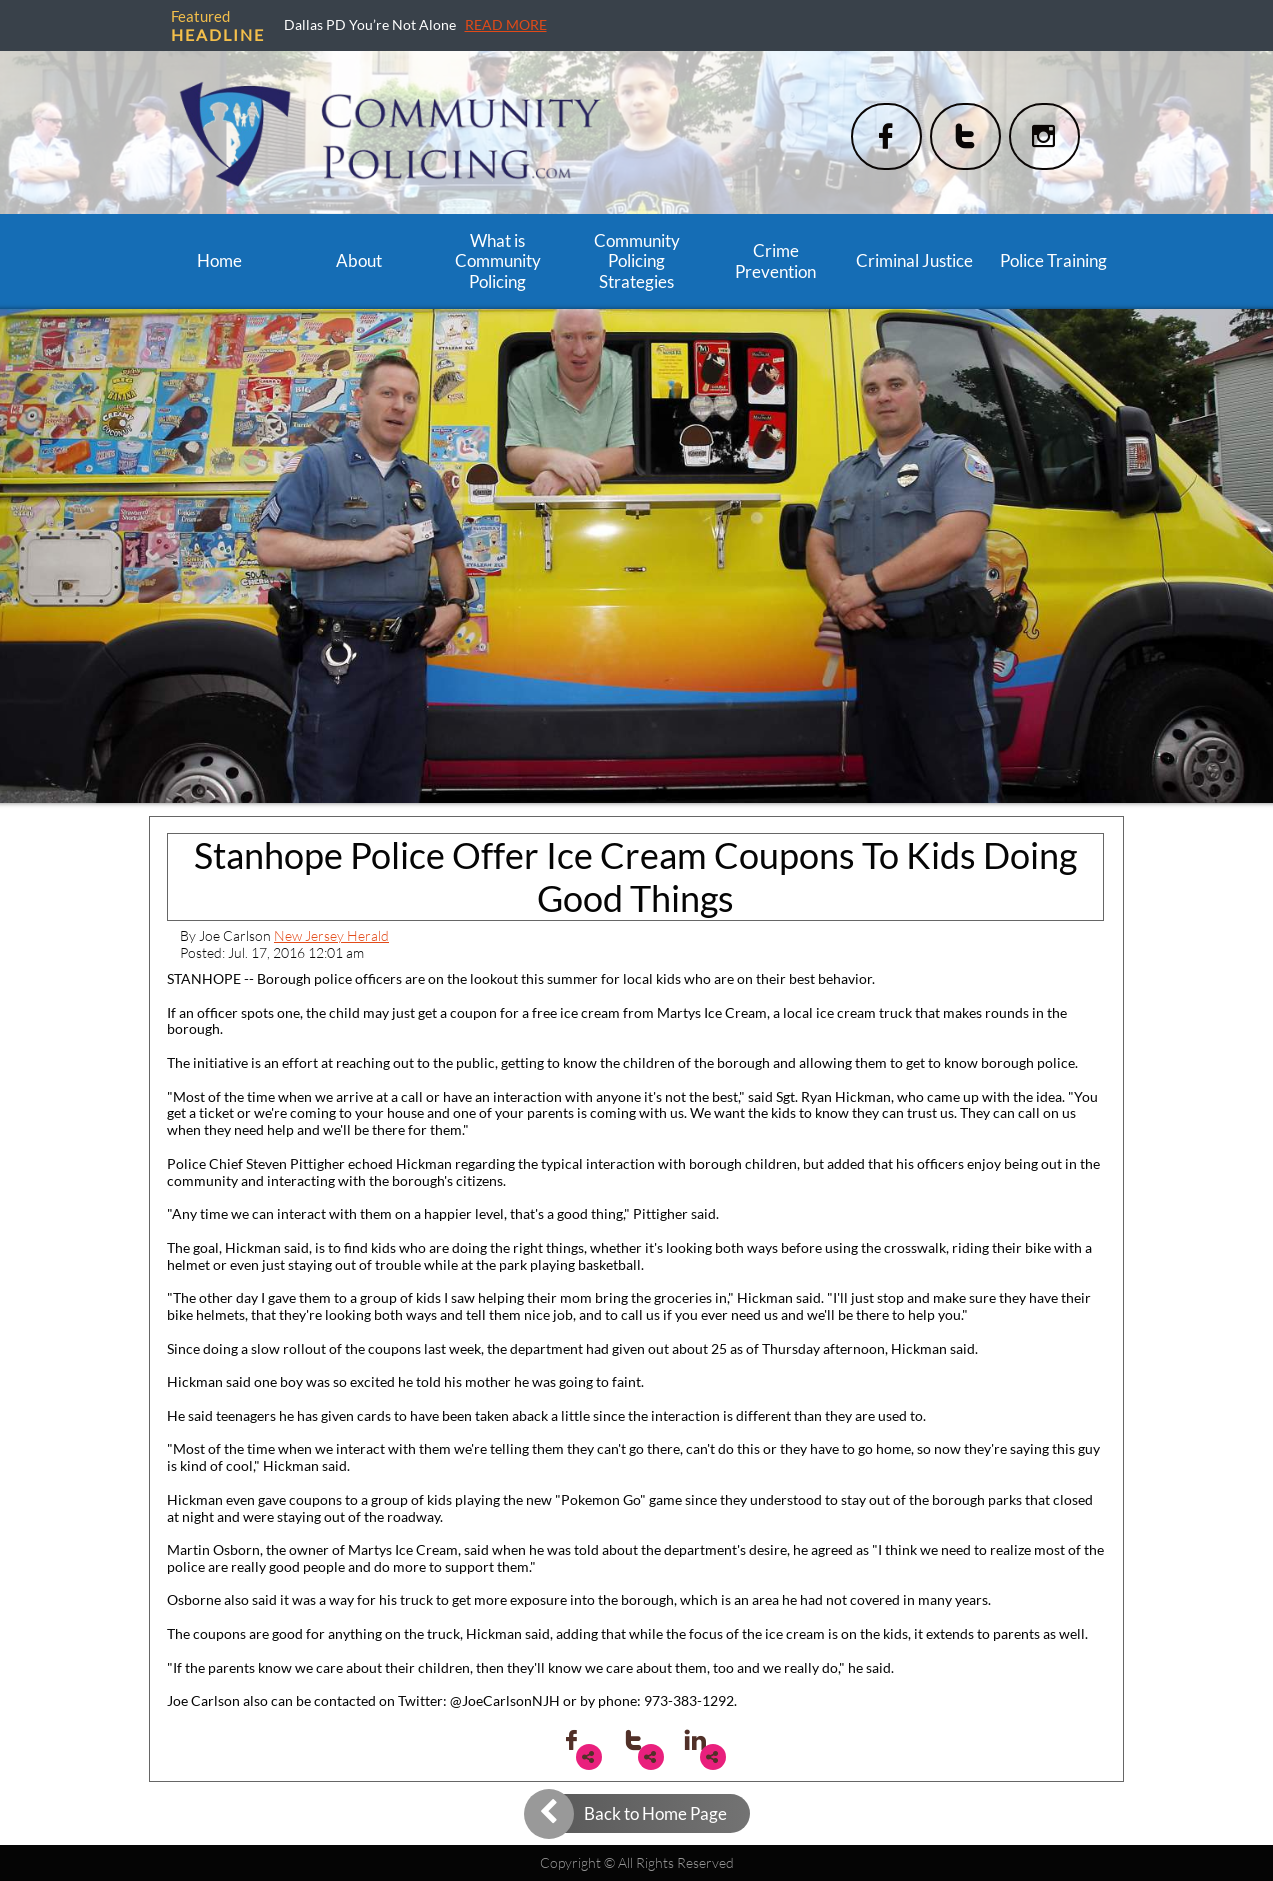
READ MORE (506, 24)
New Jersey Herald (331, 935)
